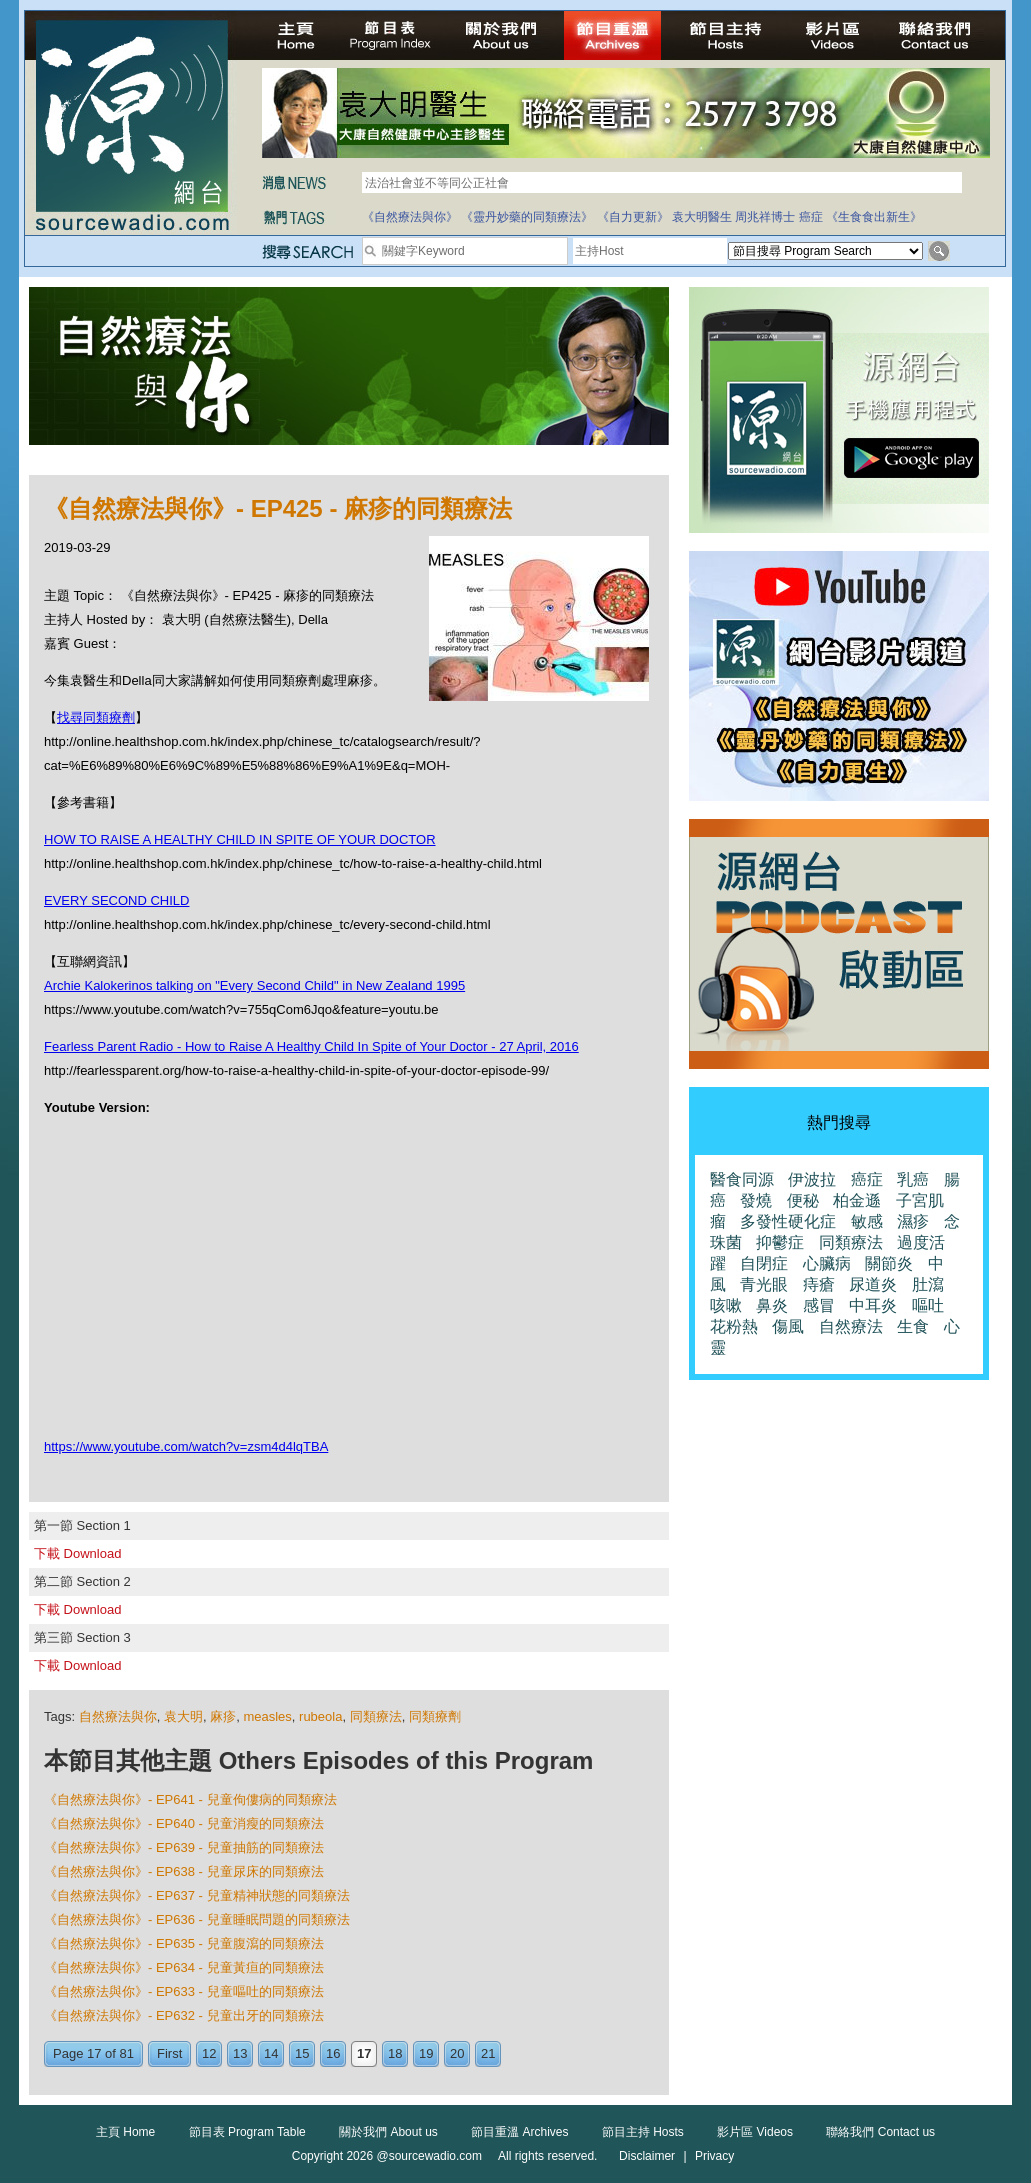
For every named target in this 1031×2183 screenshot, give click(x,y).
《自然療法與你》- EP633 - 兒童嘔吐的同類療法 (184, 1991)
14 (271, 2053)
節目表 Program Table (247, 2132)
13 (240, 2053)
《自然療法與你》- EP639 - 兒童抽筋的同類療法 (184, 1847)
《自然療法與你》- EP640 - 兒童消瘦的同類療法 (184, 1823)
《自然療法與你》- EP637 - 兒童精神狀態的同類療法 (197, 1895)
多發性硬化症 (788, 1221)
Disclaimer (647, 2156)
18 (395, 2053)
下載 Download (77, 1553)
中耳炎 (873, 1305)
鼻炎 (772, 1305)
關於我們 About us (388, 2132)
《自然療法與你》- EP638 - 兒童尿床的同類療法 (184, 1871)
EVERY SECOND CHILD (116, 900)
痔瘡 (819, 1284)
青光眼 (764, 1284)
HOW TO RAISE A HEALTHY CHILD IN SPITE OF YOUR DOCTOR (240, 839)
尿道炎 (873, 1284)
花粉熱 (734, 1326)
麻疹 (223, 1716)
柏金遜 (857, 1200)
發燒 (756, 1200)
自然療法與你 (118, 1716)
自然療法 (851, 1326)
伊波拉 (812, 1179)
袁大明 (183, 1716)
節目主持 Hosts (643, 2132)
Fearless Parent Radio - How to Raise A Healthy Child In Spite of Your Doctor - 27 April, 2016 (311, 1046)
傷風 (788, 1326)
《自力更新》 (633, 217)
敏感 (867, 1221)
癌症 (811, 217)
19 (426, 2053)
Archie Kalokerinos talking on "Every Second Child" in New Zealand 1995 (254, 985)
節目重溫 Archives (519, 2132)
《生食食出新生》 (874, 217)
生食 (913, 1326)
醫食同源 (742, 1179)
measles (267, 1716)
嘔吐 (928, 1305)
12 (209, 2053)
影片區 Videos (755, 2132)
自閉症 (764, 1263)
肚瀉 (928, 1284)
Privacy (714, 2156)
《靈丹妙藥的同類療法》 (527, 217)
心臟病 (827, 1263)
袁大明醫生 (702, 217)
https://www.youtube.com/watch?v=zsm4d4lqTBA (186, 1446)
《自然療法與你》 (410, 217)
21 (488, 2053)
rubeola (320, 1716)
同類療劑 (435, 1716)
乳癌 (913, 1179)
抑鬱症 (780, 1242)
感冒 (819, 1305)
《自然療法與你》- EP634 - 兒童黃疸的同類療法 (184, 1967)
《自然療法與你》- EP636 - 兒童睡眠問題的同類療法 (197, 1919)
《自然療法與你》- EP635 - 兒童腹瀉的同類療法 (184, 1943)
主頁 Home (125, 2132)
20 (457, 2053)
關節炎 (889, 1263)
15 (302, 2053)
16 (333, 2053)
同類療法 (376, 1716)
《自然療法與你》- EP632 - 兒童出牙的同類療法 (184, 2015)
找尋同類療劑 (96, 717)
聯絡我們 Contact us (880, 2132)
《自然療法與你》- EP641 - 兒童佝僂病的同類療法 (190, 1799)
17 (364, 2053)
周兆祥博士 (765, 217)
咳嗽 (726, 1305)
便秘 (803, 1200)
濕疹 (913, 1221)
